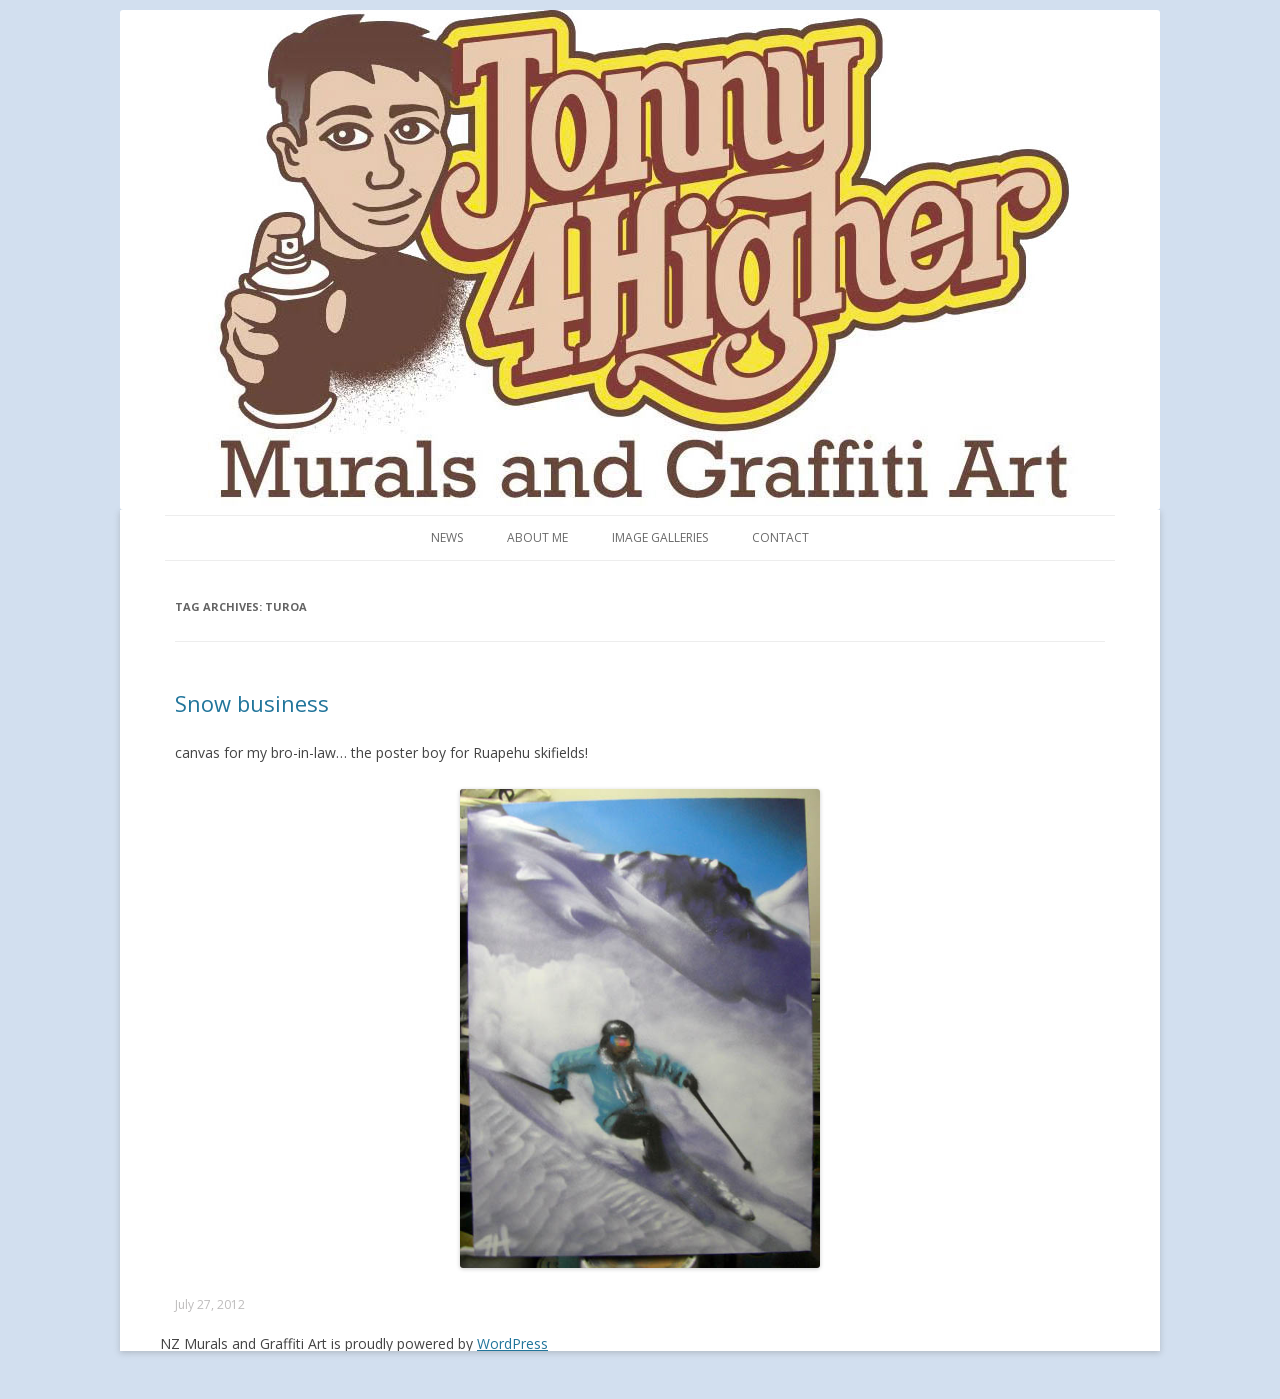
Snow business (252, 703)
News (447, 537)
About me (537, 537)
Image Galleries (660, 537)
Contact (780, 537)
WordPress (512, 1343)
